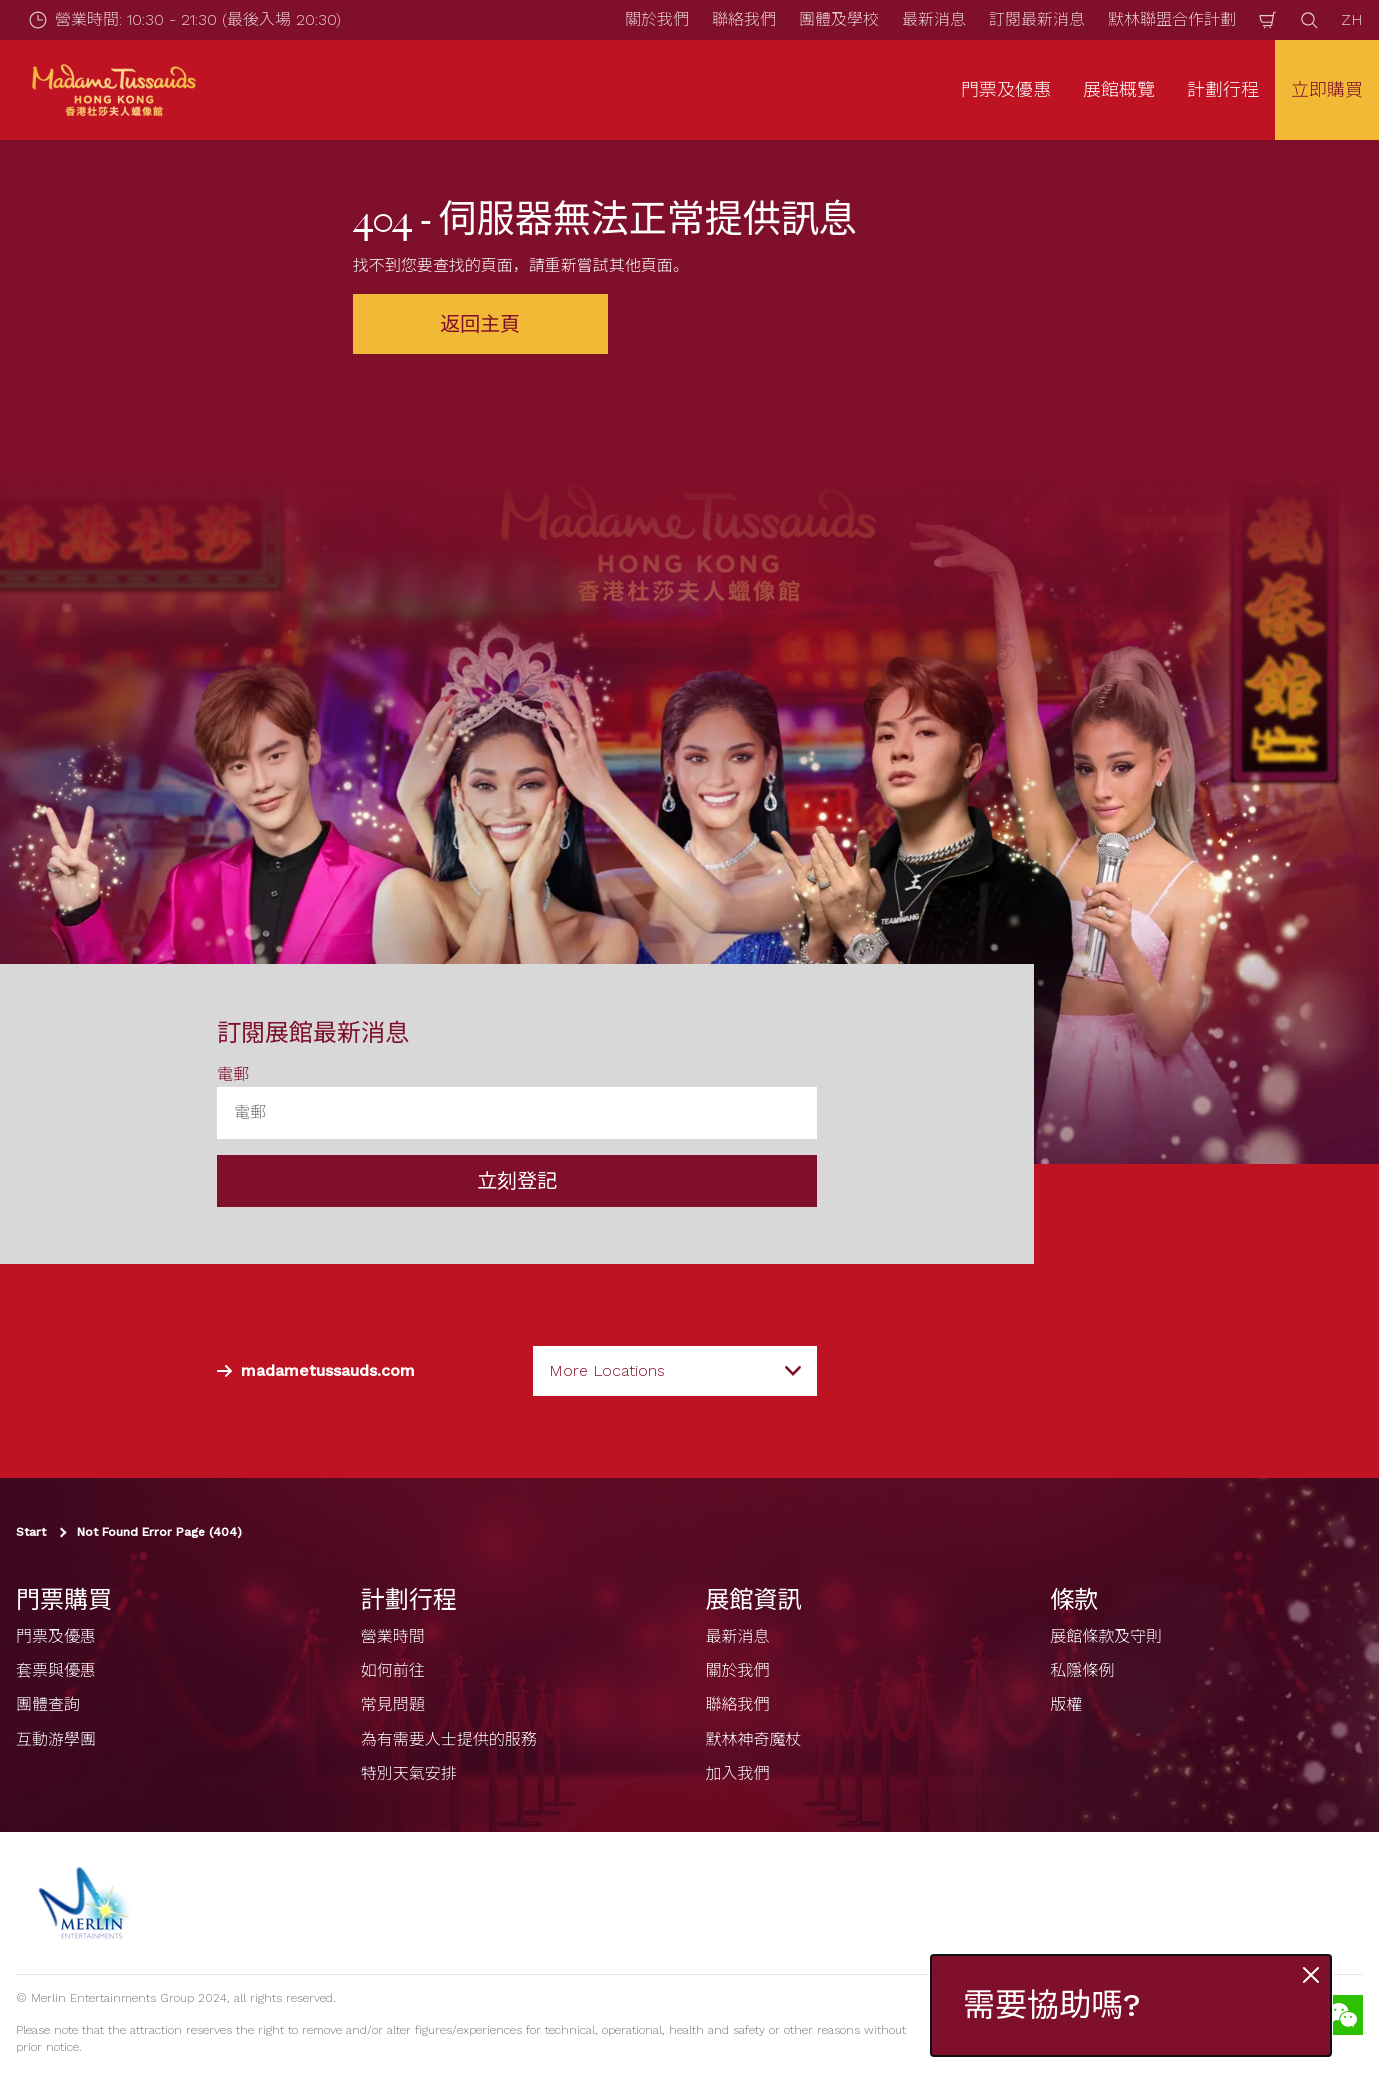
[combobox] (675, 1371)
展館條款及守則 (1106, 1636)
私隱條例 (1082, 1670)
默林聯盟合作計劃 (1172, 19)
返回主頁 (480, 324)
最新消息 (934, 19)
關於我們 (657, 19)
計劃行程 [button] (1223, 89)
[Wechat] (1343, 2015)
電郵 (233, 1074)
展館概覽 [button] (1119, 89)
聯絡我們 (744, 19)
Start (31, 1532)
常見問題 (393, 1704)
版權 (1066, 1704)
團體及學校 (839, 19)
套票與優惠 (56, 1670)
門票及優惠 (56, 1636)
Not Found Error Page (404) (159, 1532)
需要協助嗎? (1052, 2005)
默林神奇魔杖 (754, 1739)
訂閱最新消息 (1037, 19)
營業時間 (393, 1636)
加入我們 (738, 1773)
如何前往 (393, 1670)
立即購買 (1327, 89)
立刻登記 (517, 1181)
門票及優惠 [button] (1006, 89)
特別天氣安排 (409, 1773)
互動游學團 (56, 1739)
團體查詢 (48, 1704)
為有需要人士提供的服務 (449, 1739)
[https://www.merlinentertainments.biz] (86, 1903)
